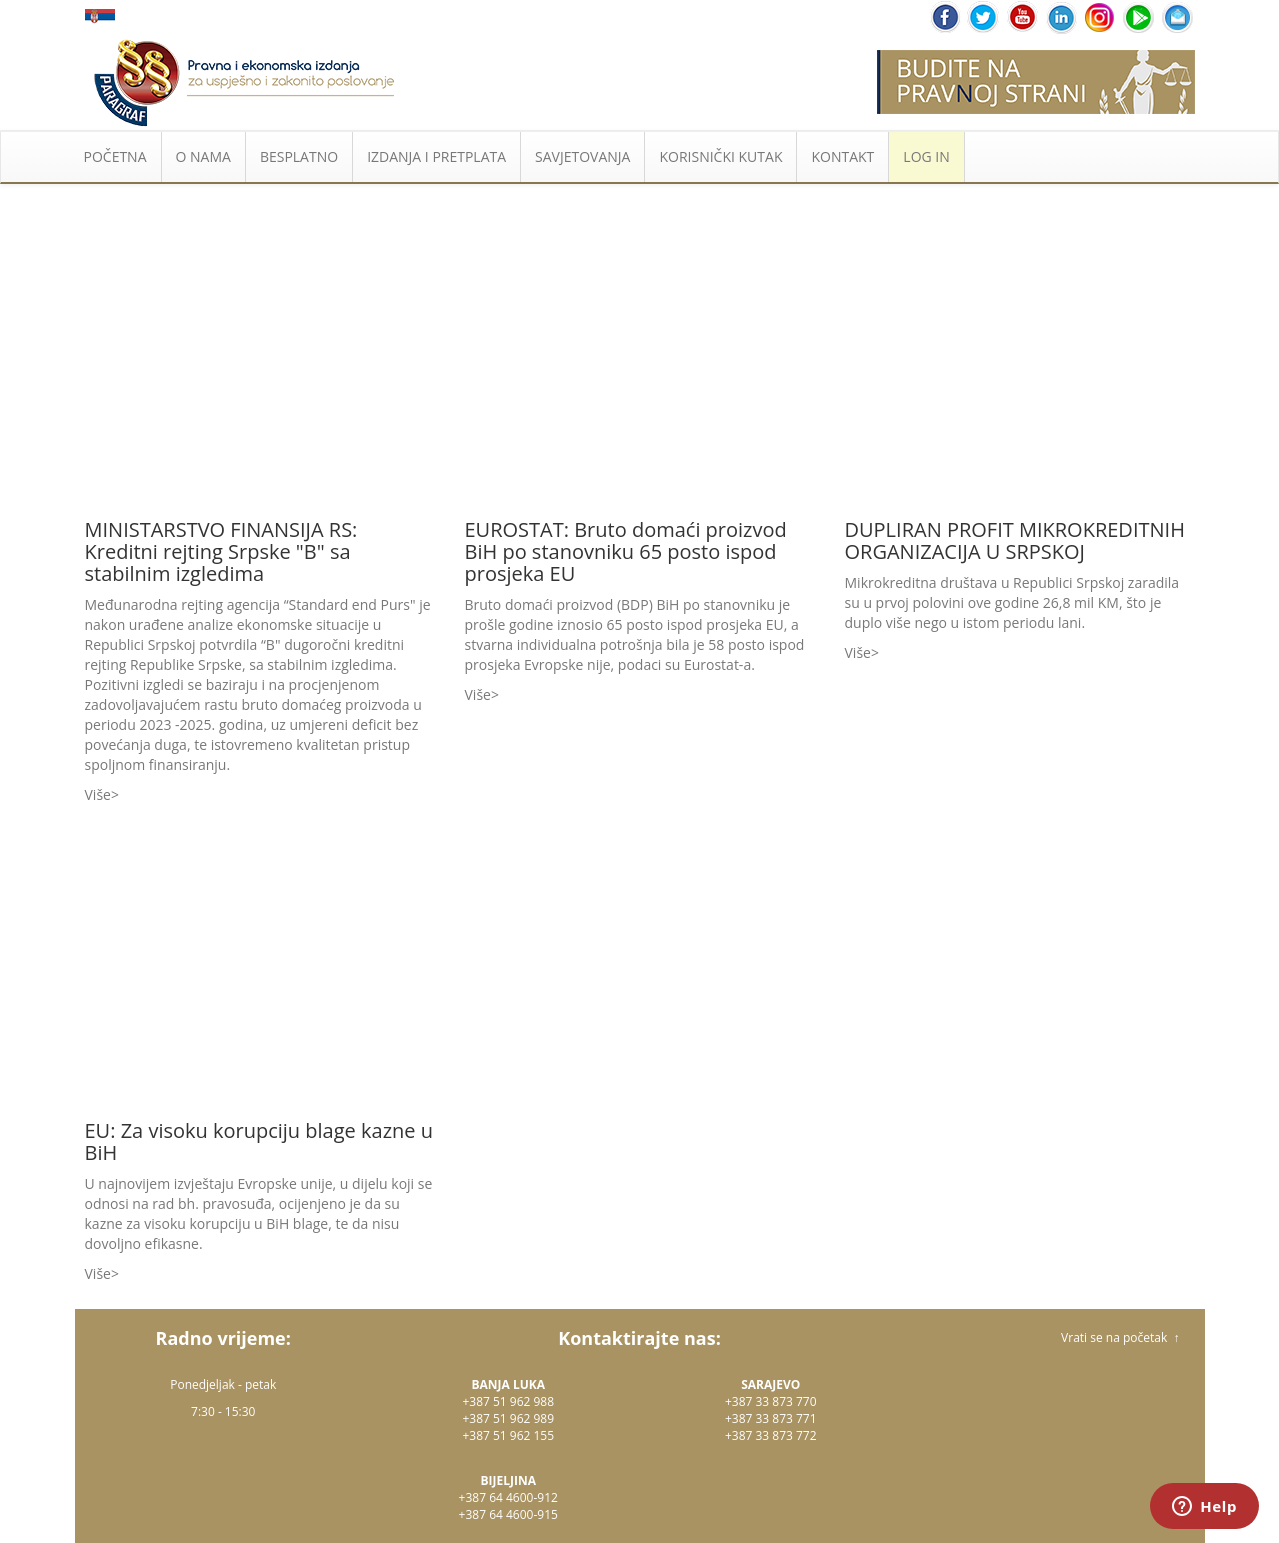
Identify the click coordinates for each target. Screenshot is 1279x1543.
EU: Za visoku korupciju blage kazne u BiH (259, 1141)
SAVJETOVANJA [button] (582, 156)
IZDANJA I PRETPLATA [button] (436, 156)
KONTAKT (842, 156)
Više (98, 794)
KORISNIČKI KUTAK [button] (720, 156)
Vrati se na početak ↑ (1120, 1337)
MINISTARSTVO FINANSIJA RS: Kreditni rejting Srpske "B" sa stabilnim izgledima (221, 551)
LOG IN (926, 156)
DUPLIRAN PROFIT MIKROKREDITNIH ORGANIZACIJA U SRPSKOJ (1015, 540)
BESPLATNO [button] (299, 156)
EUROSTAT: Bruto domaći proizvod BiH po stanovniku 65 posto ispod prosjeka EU (626, 551)
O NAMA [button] (203, 156)
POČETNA (115, 156)
